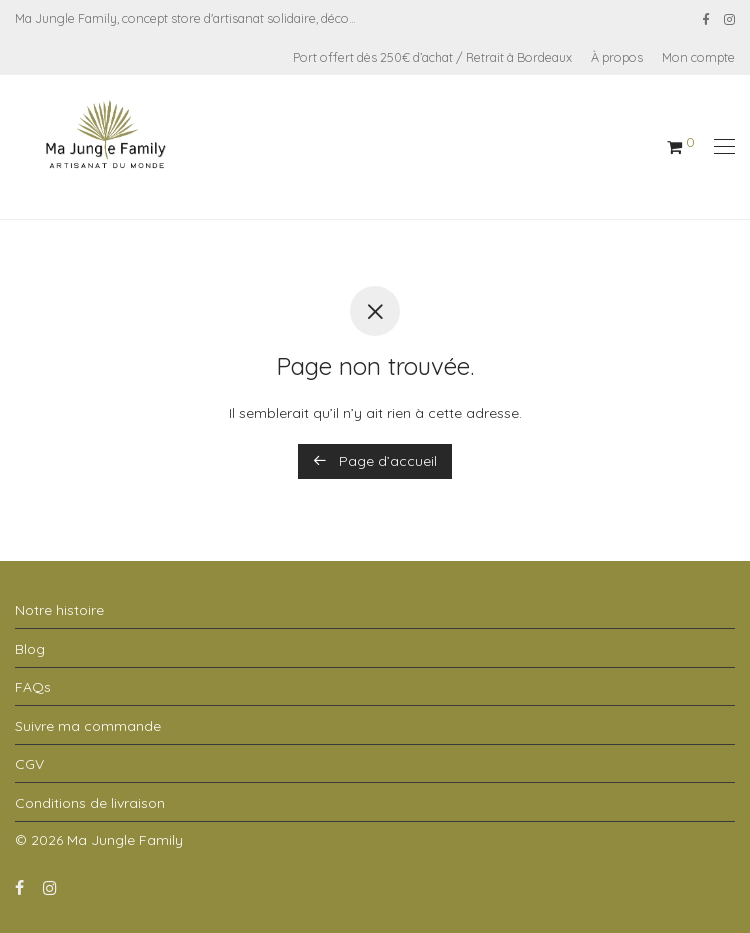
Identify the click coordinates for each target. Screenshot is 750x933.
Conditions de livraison (90, 803)
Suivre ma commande (88, 726)
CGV (29, 764)
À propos (617, 57)
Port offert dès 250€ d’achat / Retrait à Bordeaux (432, 57)
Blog (30, 649)
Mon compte (698, 57)
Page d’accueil (375, 461)
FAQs (33, 687)
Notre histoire (59, 610)
